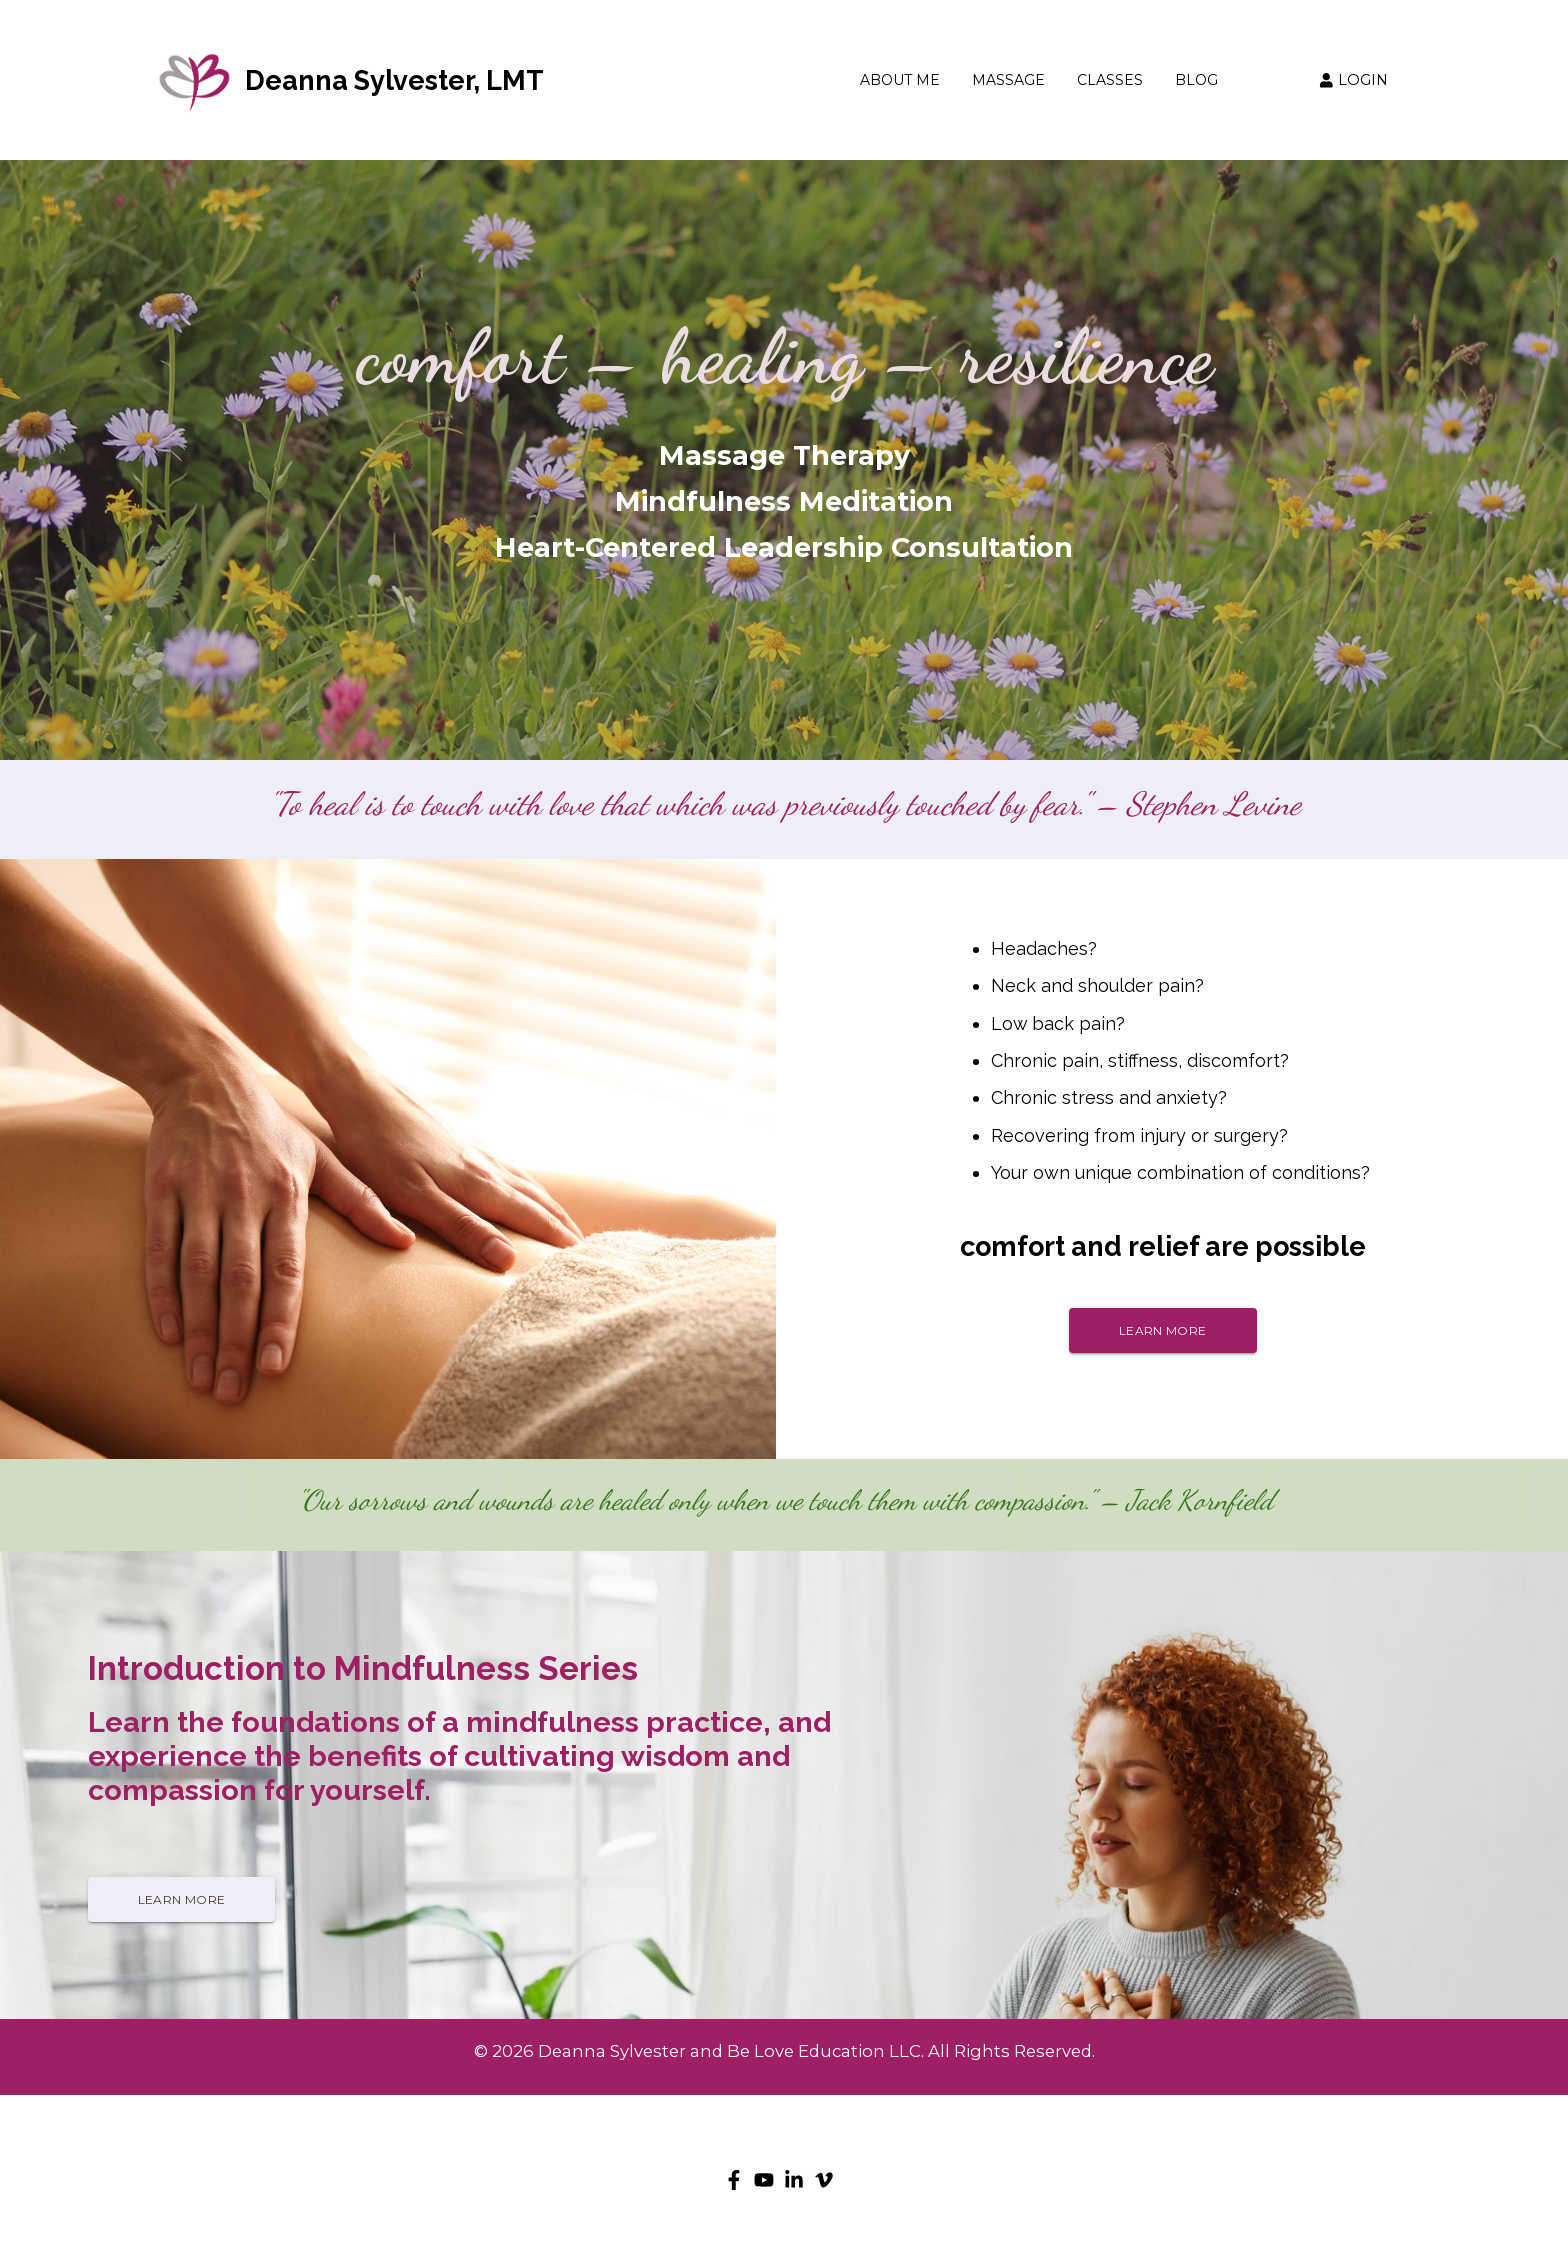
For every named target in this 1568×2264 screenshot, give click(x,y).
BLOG (1196, 80)
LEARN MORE (1162, 1330)
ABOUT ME (900, 80)
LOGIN (1354, 80)
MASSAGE (1008, 80)
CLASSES (1110, 80)
